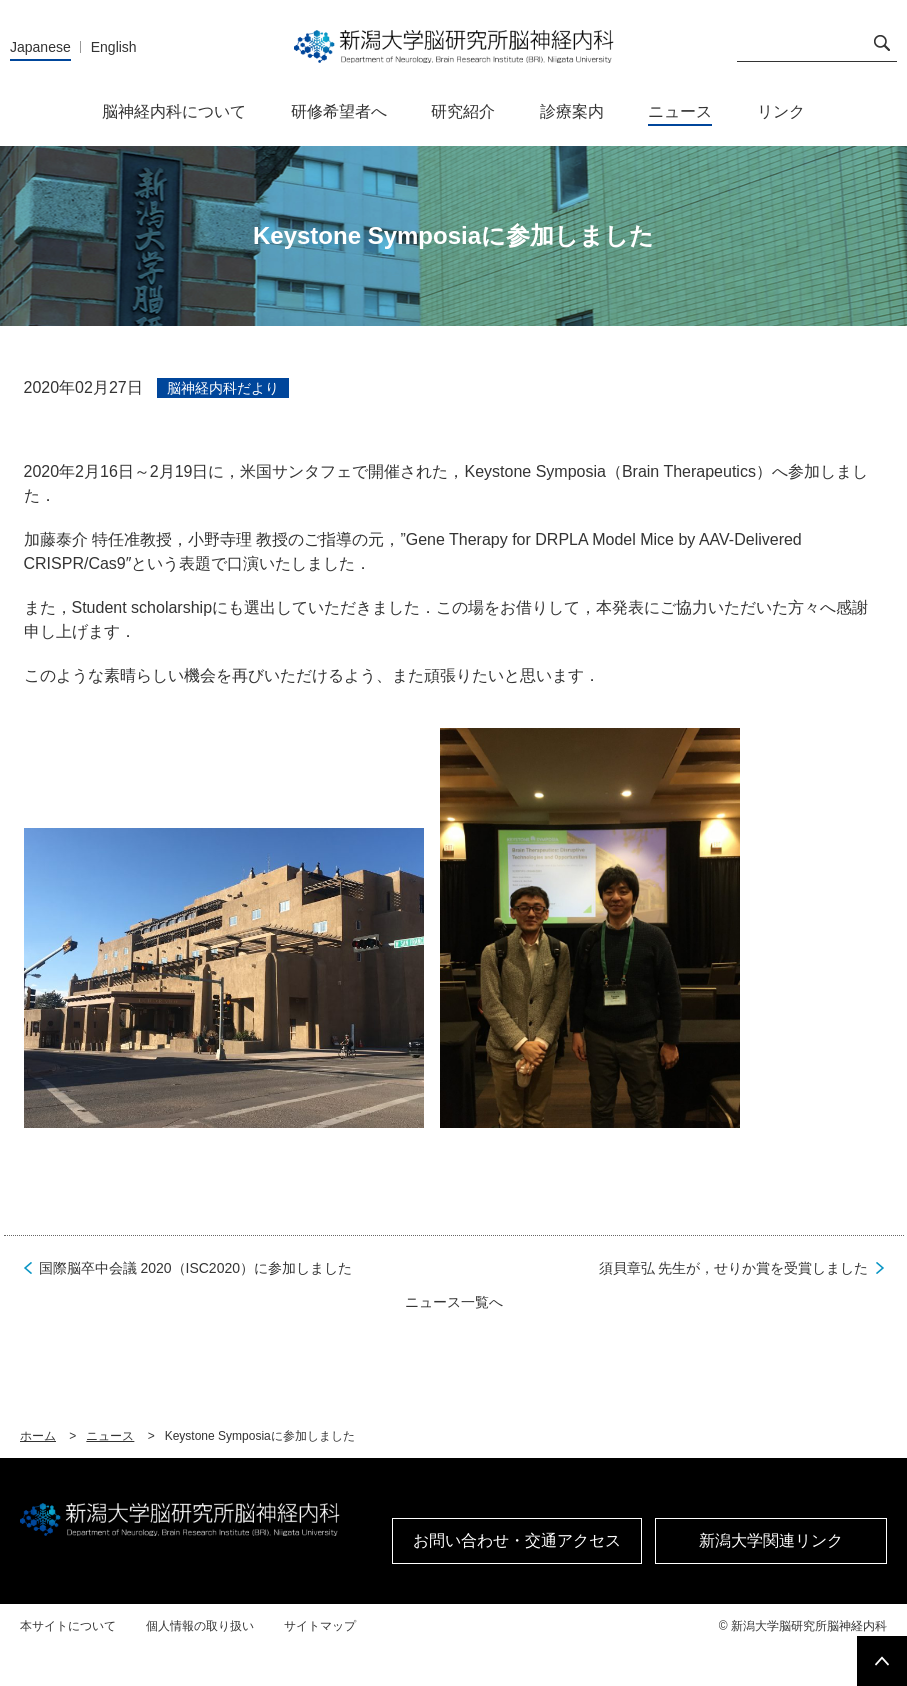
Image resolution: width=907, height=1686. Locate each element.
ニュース (110, 1436)
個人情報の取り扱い (200, 1626)
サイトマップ (320, 1626)
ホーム (38, 1436)
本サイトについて (68, 1626)
